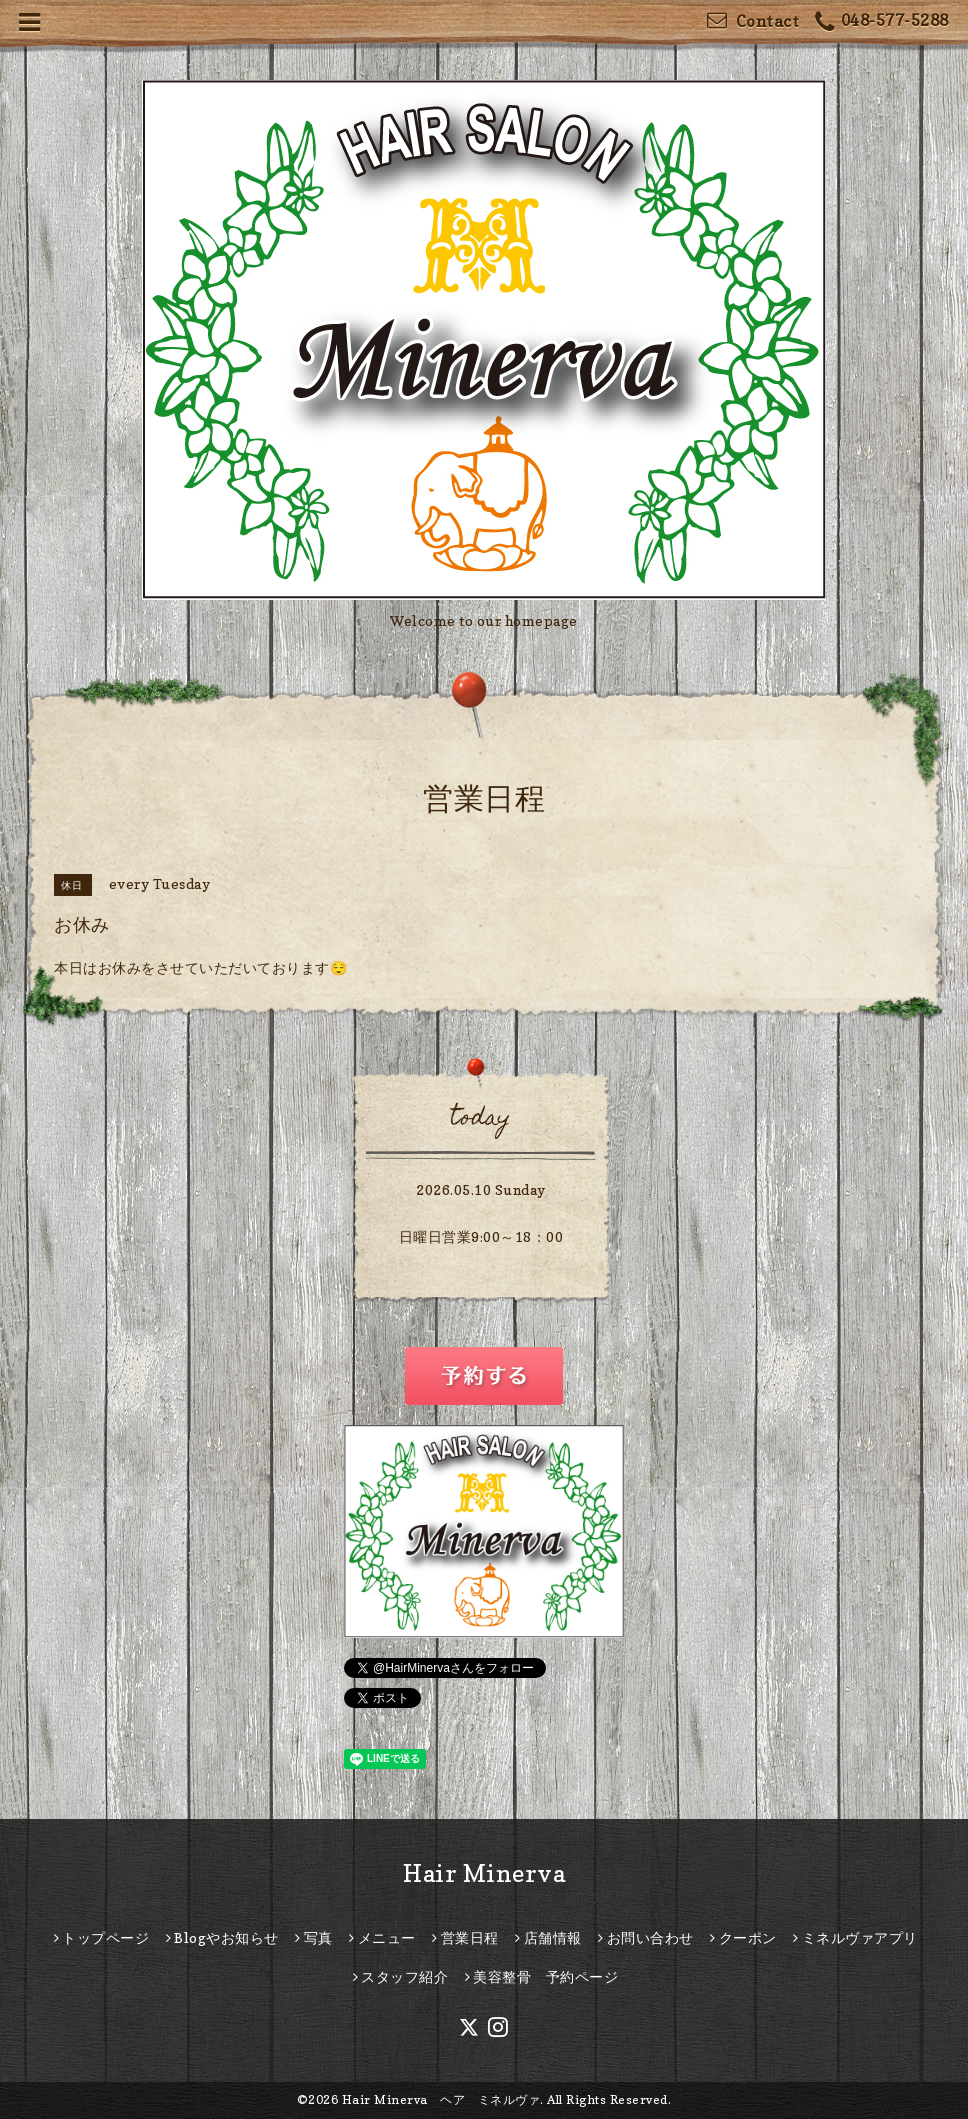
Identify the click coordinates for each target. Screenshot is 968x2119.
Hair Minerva (484, 1873)
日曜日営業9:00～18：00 (481, 1236)
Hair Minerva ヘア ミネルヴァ (441, 2099)
